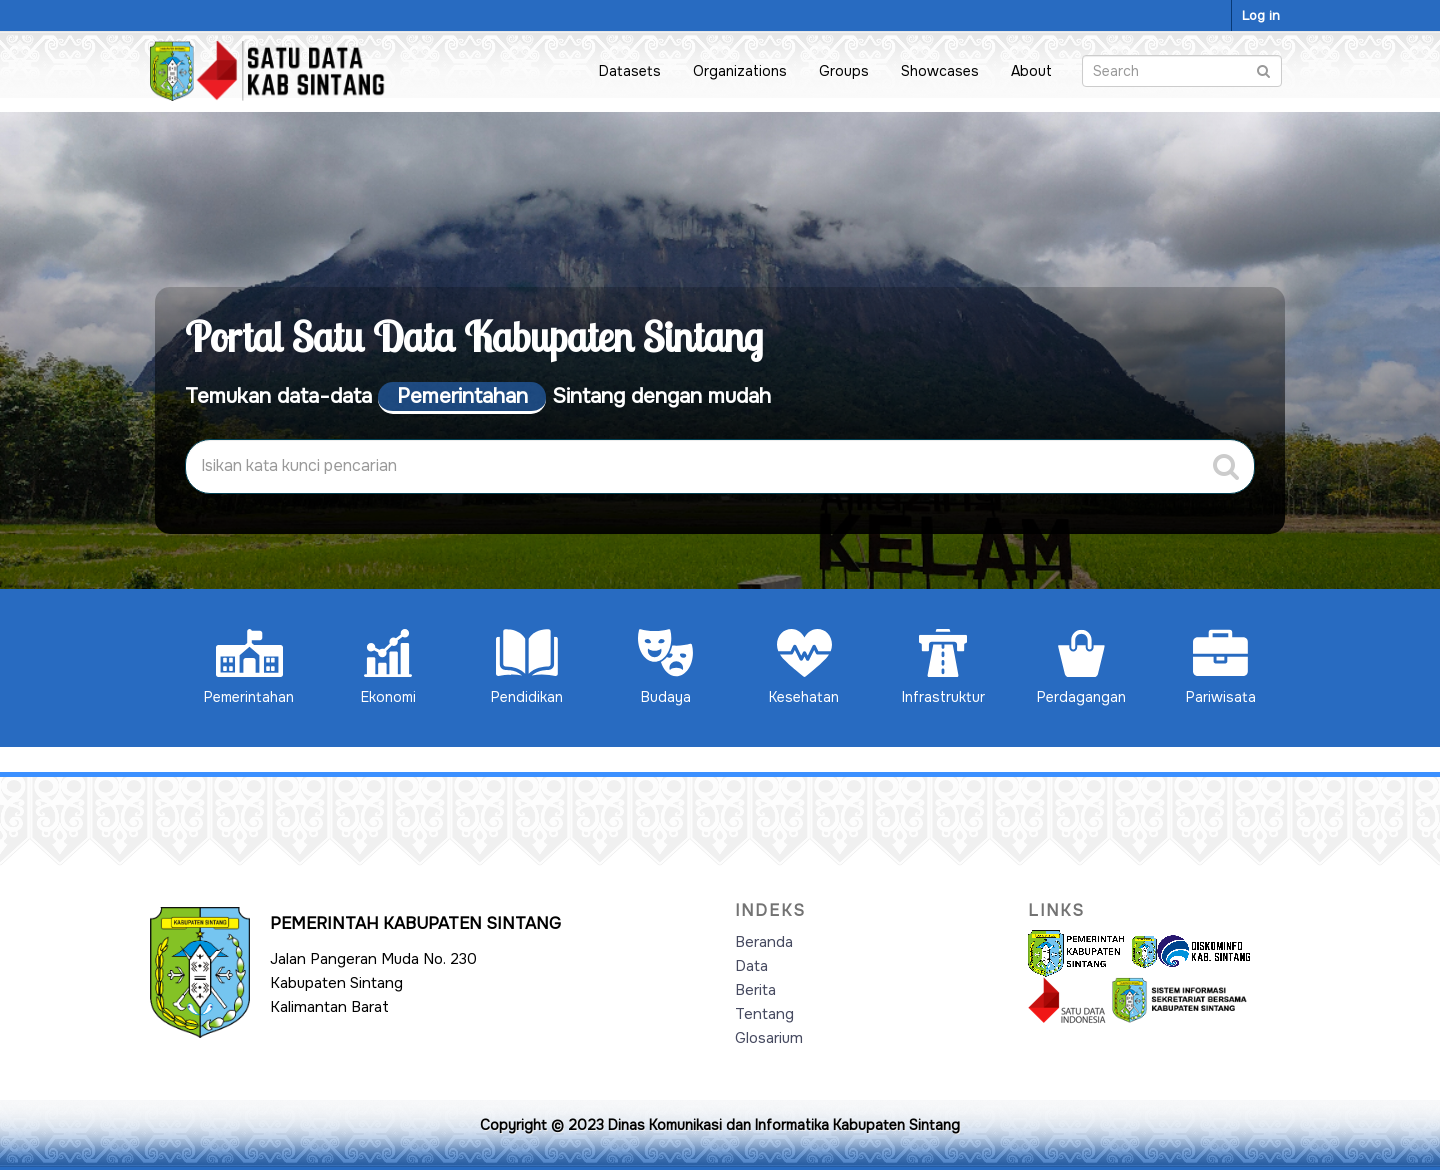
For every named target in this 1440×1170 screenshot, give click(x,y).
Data (751, 966)
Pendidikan (527, 667)
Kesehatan (804, 667)
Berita (755, 990)
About (1031, 71)
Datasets (630, 71)
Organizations (740, 71)
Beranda (764, 942)
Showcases (940, 71)
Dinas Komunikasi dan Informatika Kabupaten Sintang (784, 1125)
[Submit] (1263, 69)
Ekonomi (388, 667)
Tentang (764, 1014)
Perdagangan (1081, 667)
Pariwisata (1221, 667)
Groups (844, 71)
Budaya (665, 667)
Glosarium (769, 1038)
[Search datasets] (1182, 71)
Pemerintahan (249, 667)
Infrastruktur (943, 667)
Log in (1261, 15)
